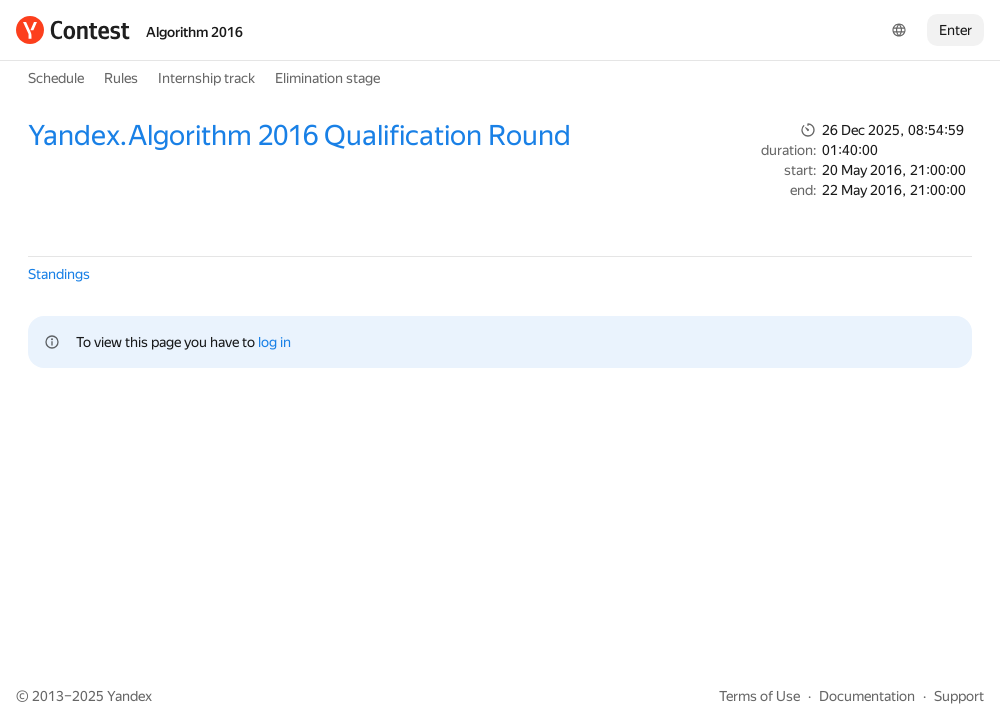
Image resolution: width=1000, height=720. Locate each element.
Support (959, 696)
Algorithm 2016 (194, 32)
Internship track (206, 78)
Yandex (129, 696)
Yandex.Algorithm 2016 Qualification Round (299, 135)
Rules (121, 78)
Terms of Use (759, 696)
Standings (59, 274)
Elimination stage (327, 78)
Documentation (867, 696)
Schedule (56, 78)
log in (274, 342)
